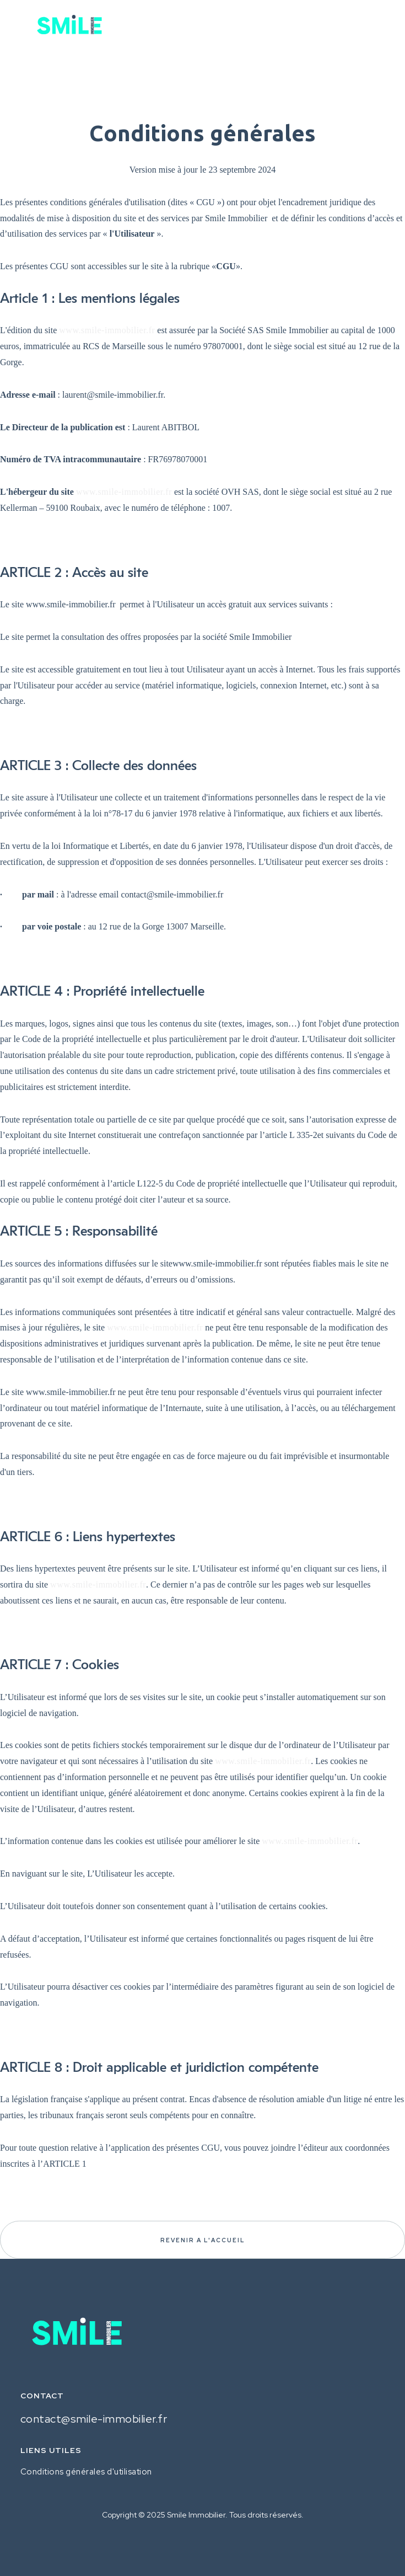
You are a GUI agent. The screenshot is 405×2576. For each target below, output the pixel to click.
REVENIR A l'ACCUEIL (202, 2240)
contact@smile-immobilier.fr (94, 2419)
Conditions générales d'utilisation (86, 2471)
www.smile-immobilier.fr (107, 330)
